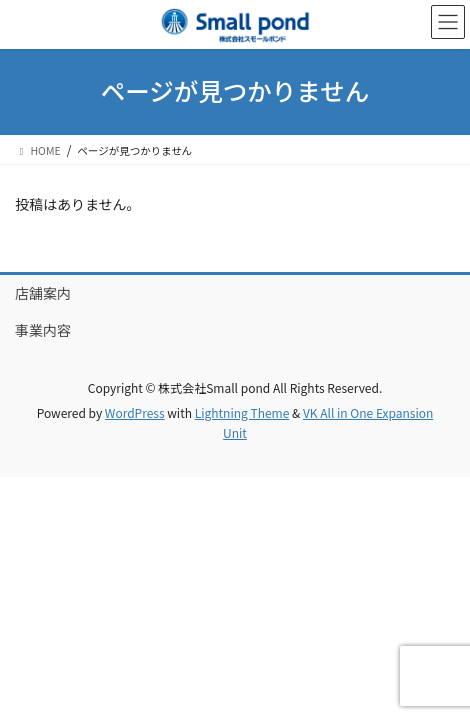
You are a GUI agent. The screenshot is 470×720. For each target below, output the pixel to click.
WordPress (135, 412)
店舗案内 (43, 293)
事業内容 (43, 330)
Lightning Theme (242, 412)
